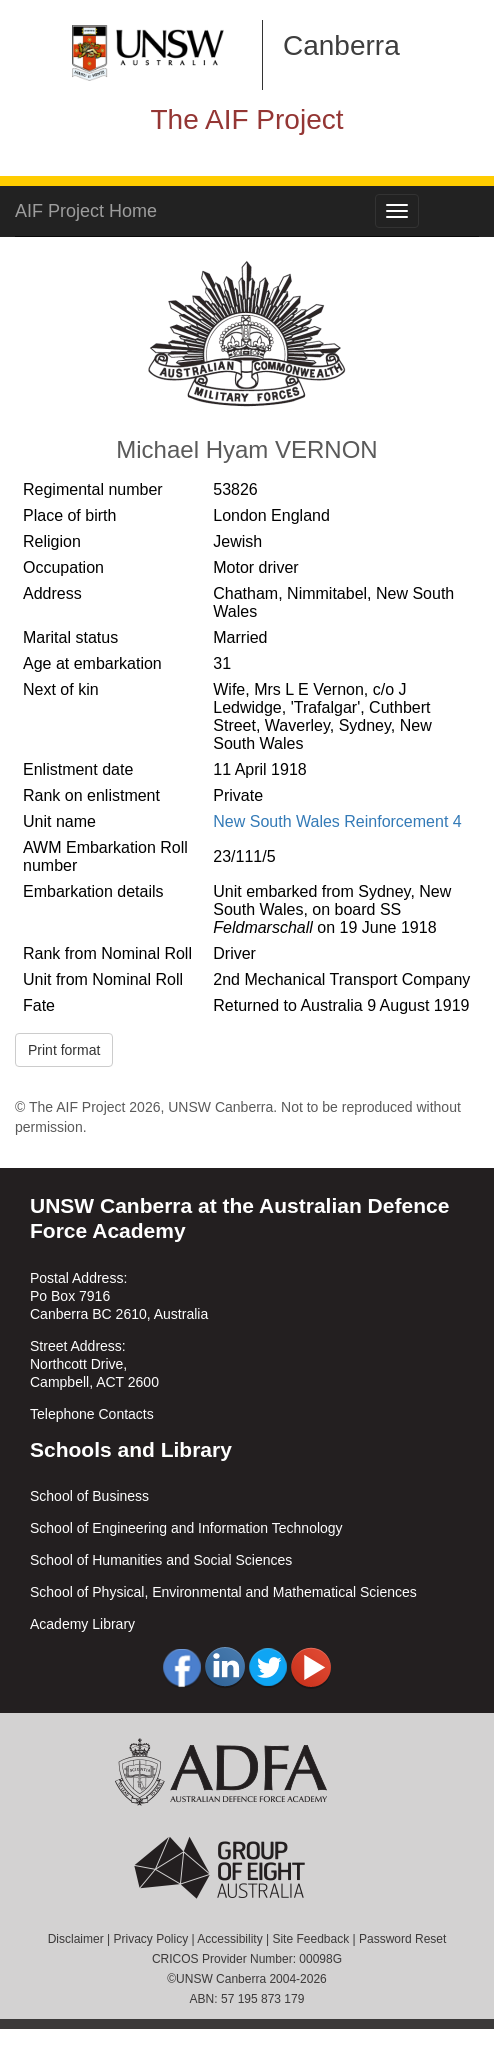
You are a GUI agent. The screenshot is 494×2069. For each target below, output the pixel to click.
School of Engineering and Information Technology (186, 1528)
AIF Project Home (86, 211)
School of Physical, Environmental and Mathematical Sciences (223, 1592)
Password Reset (402, 1939)
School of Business (89, 1496)
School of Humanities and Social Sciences (161, 1560)
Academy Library (82, 1624)
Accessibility (229, 1939)
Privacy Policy (150, 1939)
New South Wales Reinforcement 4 (337, 821)
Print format (64, 1050)
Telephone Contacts (92, 1414)
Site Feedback (310, 1939)
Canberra (341, 45)
